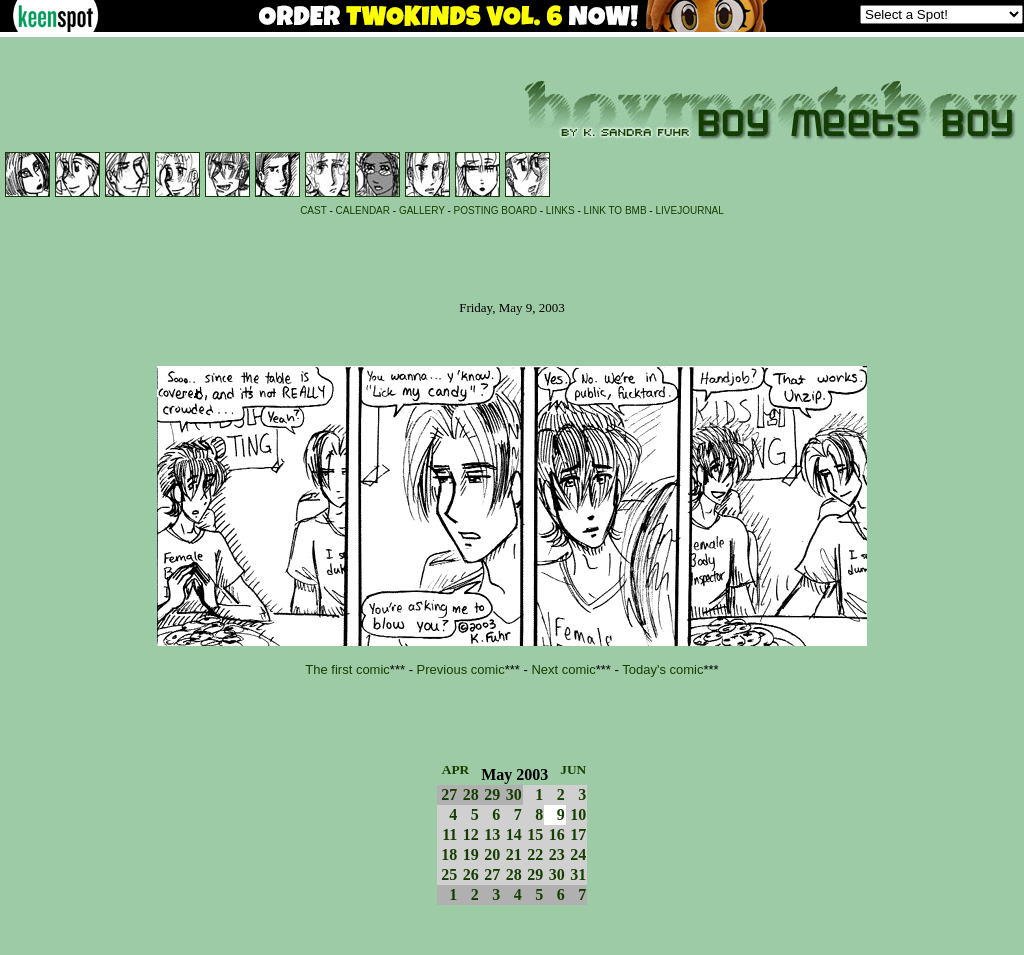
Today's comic (662, 669)
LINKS (560, 210)
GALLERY (422, 210)
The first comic (347, 669)
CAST (313, 210)
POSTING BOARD (495, 210)
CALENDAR (363, 210)
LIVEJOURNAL (689, 210)
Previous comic (461, 669)
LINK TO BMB (615, 210)
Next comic (563, 669)
